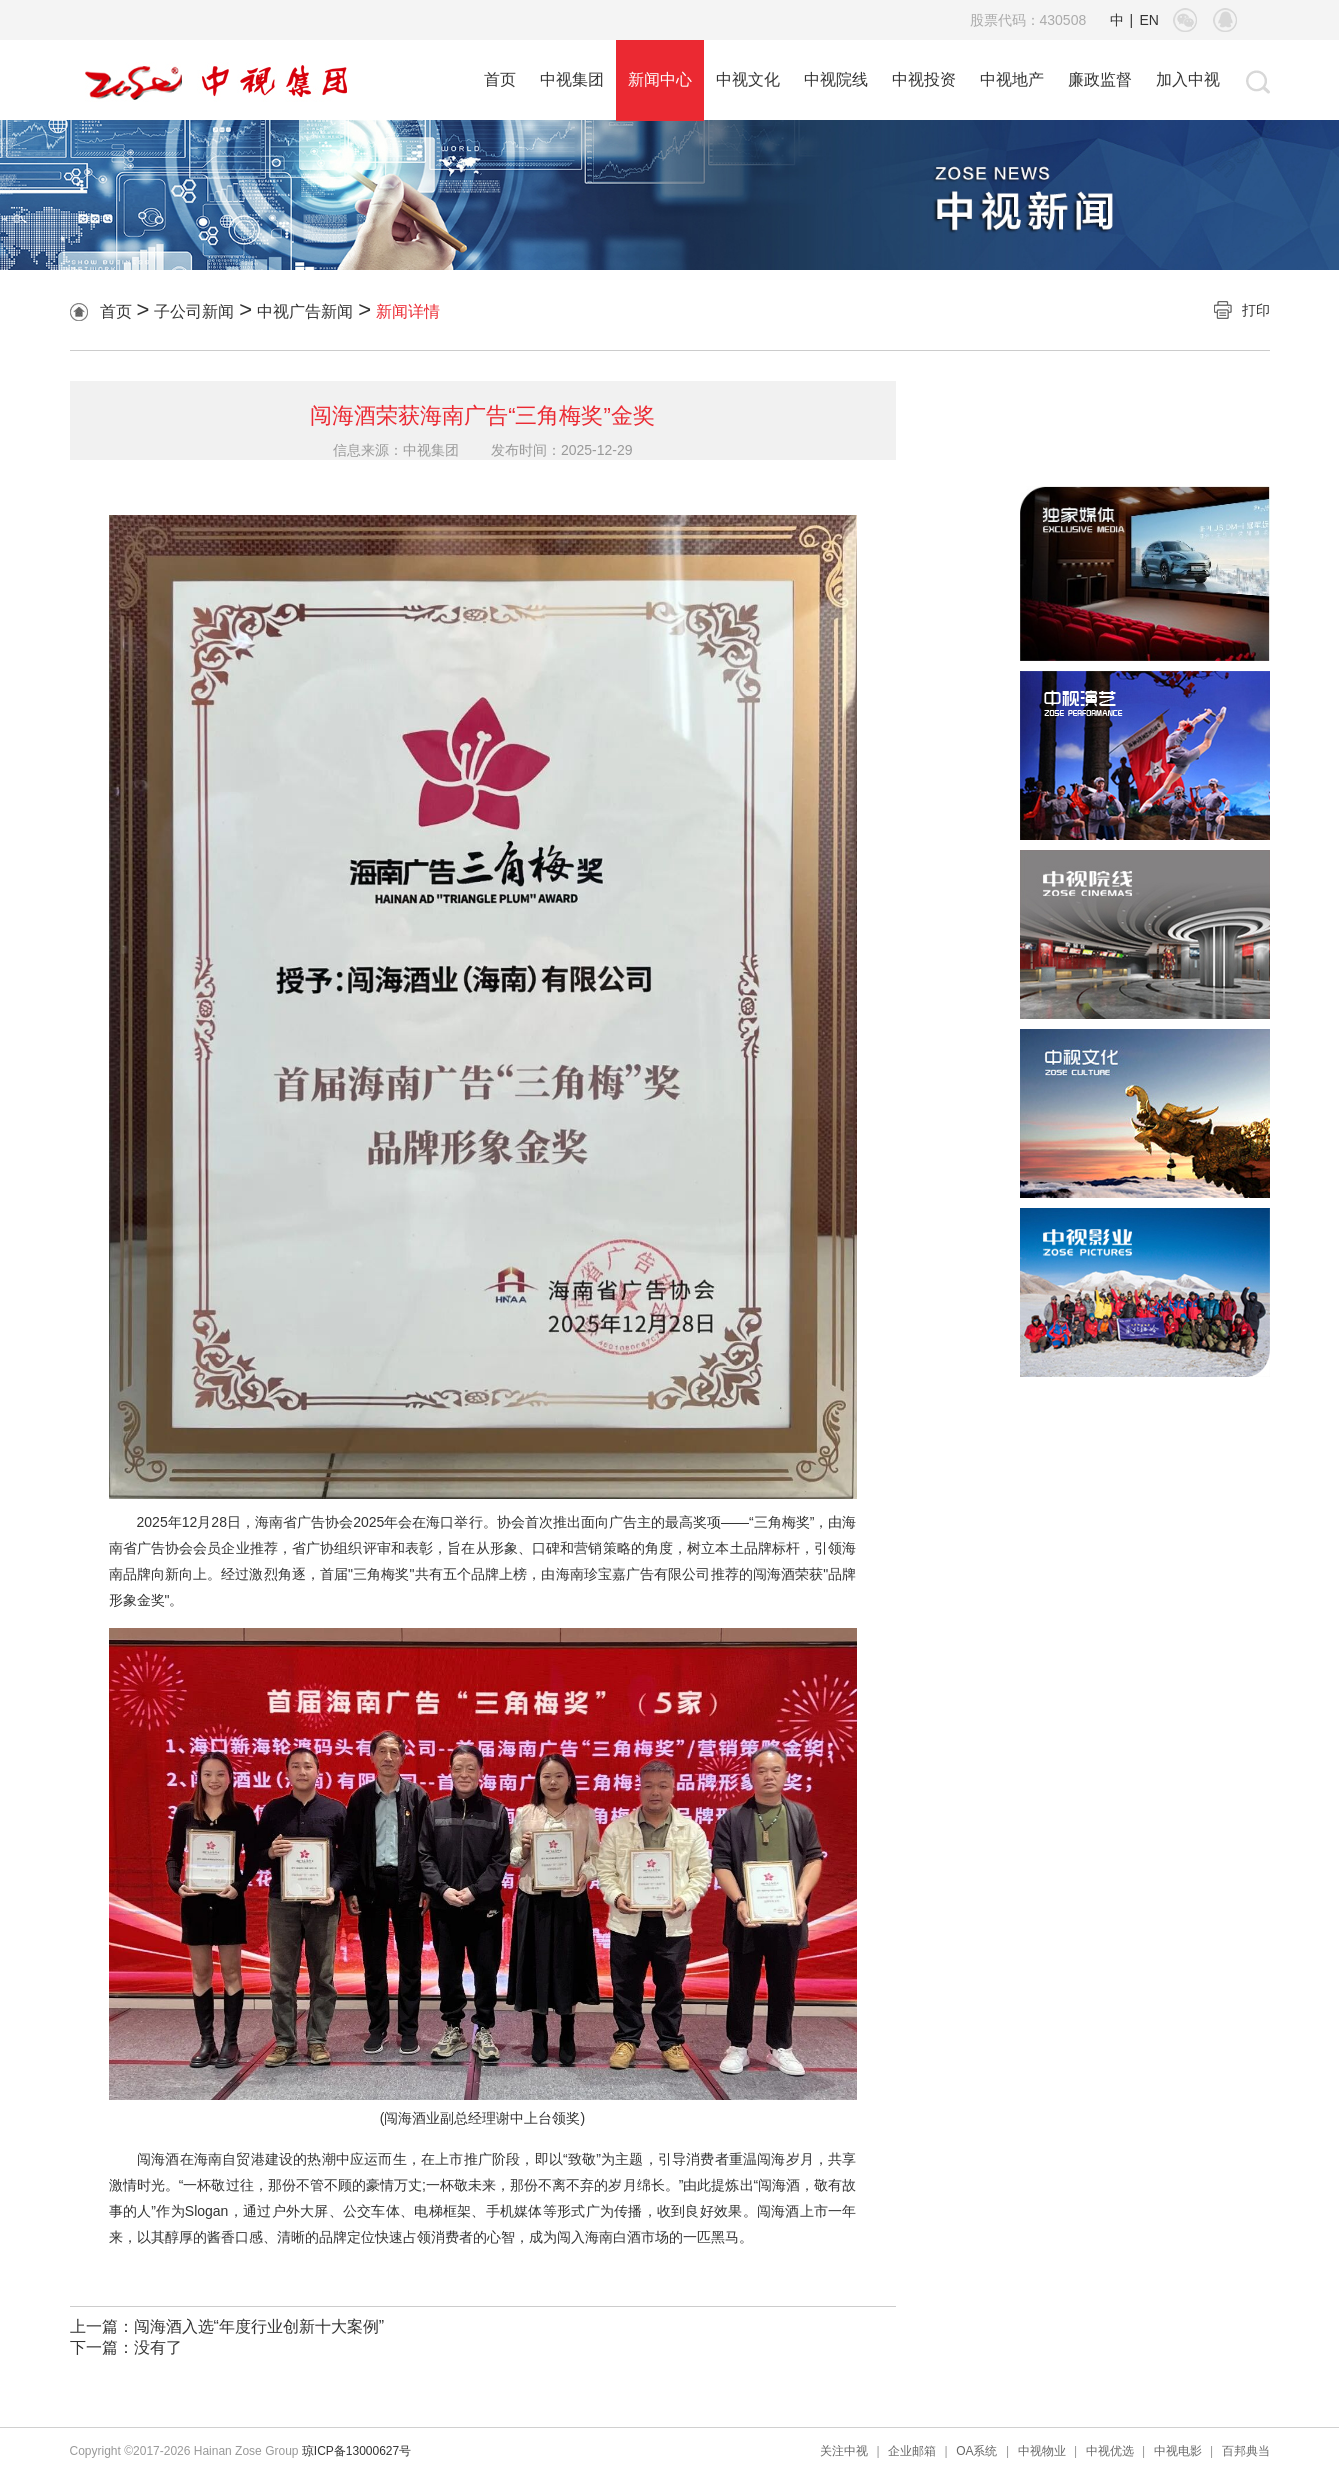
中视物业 (1042, 2451)
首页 (500, 79)
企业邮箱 (912, 2451)
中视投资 (924, 79)
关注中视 (844, 2451)
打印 (1256, 310)
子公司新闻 (194, 311)
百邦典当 (1246, 2451)
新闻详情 (408, 311)
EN (1149, 20)
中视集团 (572, 79)
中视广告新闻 (305, 311)
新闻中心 (660, 79)
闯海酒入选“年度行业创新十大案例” (259, 2326)
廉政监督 (1100, 79)
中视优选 (1110, 2451)
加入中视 (1188, 79)
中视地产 (1012, 79)
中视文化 (748, 79)
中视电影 (1178, 2451)
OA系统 (976, 2451)
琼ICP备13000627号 (356, 2451)
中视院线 (836, 79)
